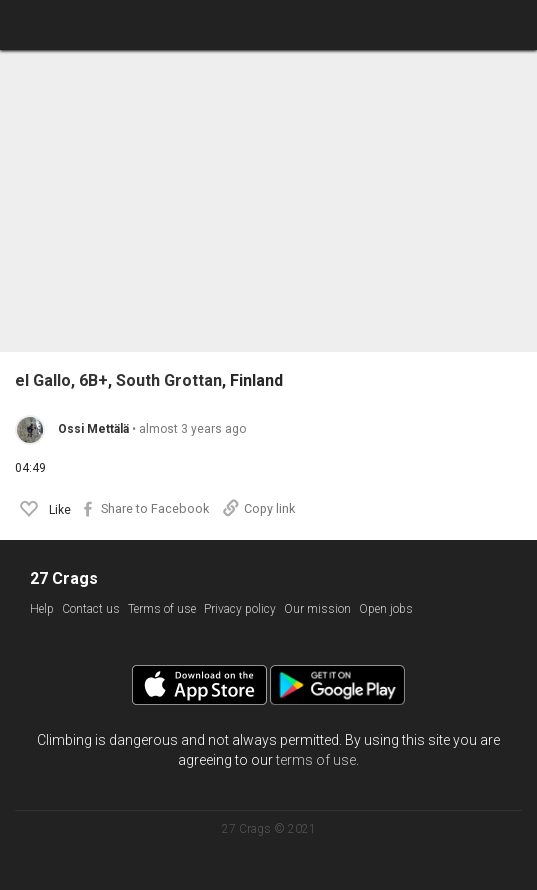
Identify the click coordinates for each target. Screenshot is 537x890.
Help (42, 609)
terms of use (316, 760)
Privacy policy (240, 609)
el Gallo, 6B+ (61, 381)
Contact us (91, 609)
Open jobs (386, 609)
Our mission (317, 609)
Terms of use (162, 609)
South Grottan (169, 381)
